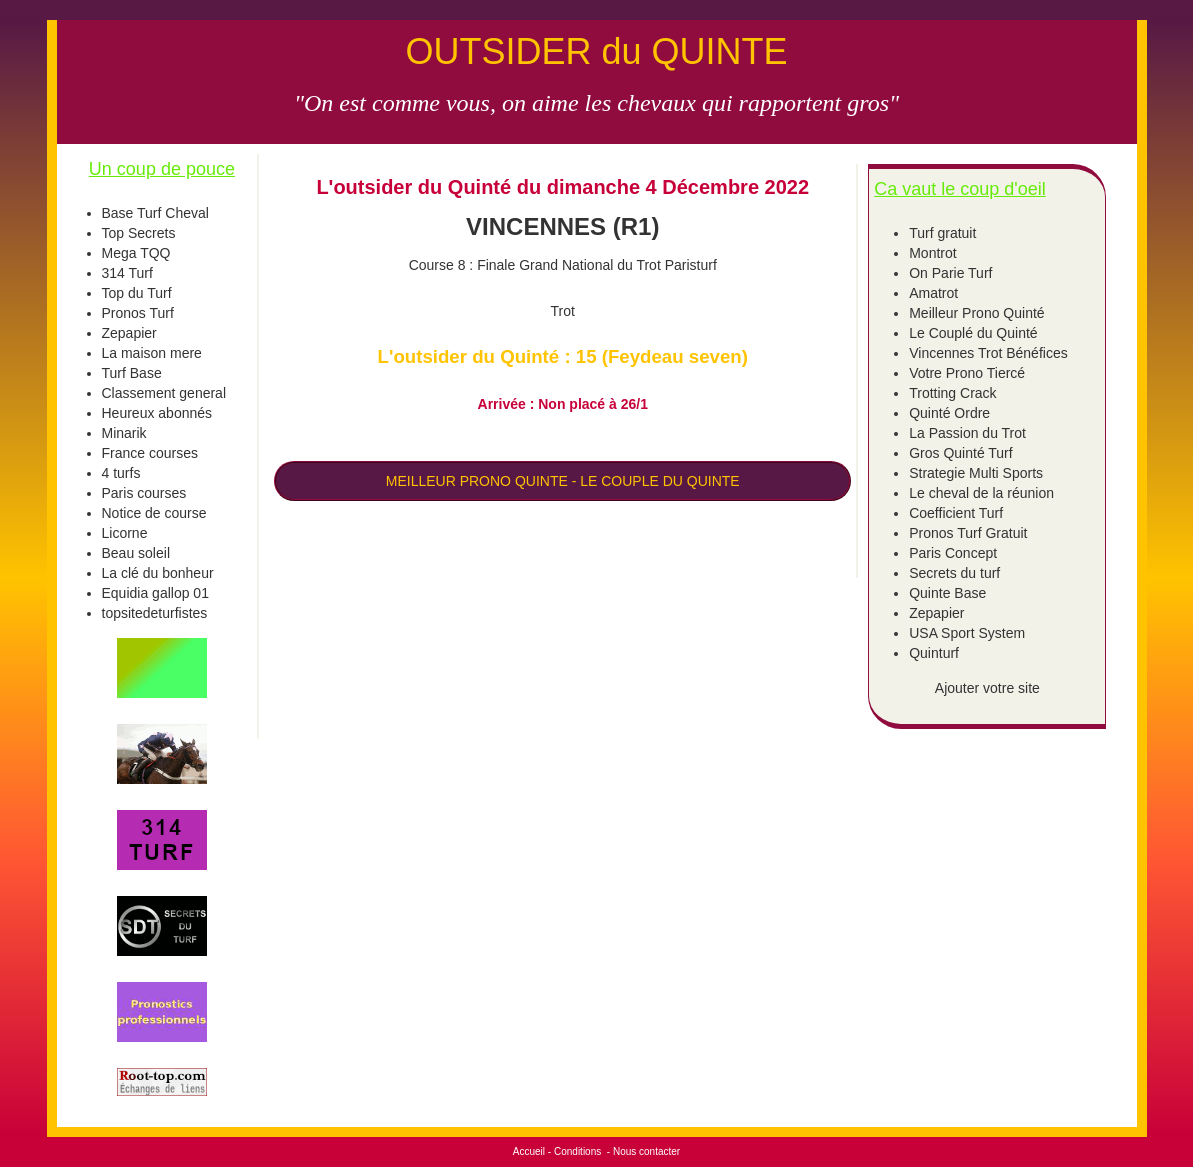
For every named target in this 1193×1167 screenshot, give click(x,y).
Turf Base (132, 373)
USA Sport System (967, 633)
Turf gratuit (942, 233)
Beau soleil (136, 553)
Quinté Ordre (949, 413)
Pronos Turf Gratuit (968, 533)
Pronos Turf (138, 313)
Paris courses (144, 493)
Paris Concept (953, 553)
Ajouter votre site (987, 688)
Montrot (932, 253)
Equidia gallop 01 (155, 593)
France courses (150, 453)
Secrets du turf (954, 573)
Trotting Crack (952, 393)
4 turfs (121, 473)
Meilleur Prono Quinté (976, 313)
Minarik (124, 433)
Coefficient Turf (956, 513)
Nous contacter (646, 1151)
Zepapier (129, 333)
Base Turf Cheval (155, 213)
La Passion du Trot (967, 433)
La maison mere (152, 353)
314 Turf (127, 273)
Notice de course (154, 513)
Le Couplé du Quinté (973, 333)
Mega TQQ (136, 253)
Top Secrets (139, 233)
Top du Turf (137, 293)
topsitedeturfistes (155, 613)
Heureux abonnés (157, 413)
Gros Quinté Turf (960, 453)
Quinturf (934, 653)
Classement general (164, 393)
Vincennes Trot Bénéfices (988, 353)
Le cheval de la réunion (981, 493)
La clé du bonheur (158, 573)
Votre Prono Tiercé (967, 373)
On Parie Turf (950, 273)
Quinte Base (947, 593)
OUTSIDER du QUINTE (596, 51)
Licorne (125, 533)
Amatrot (933, 293)
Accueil (529, 1151)
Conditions (577, 1151)
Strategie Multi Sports (976, 473)
